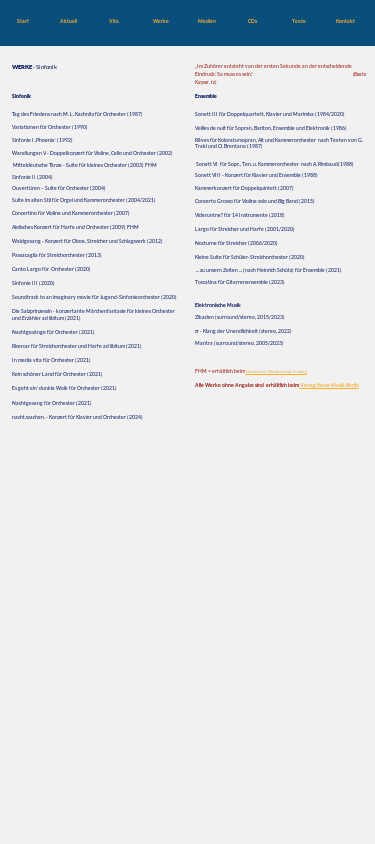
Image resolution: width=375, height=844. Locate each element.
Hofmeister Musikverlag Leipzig (276, 371)
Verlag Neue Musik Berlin (329, 385)
